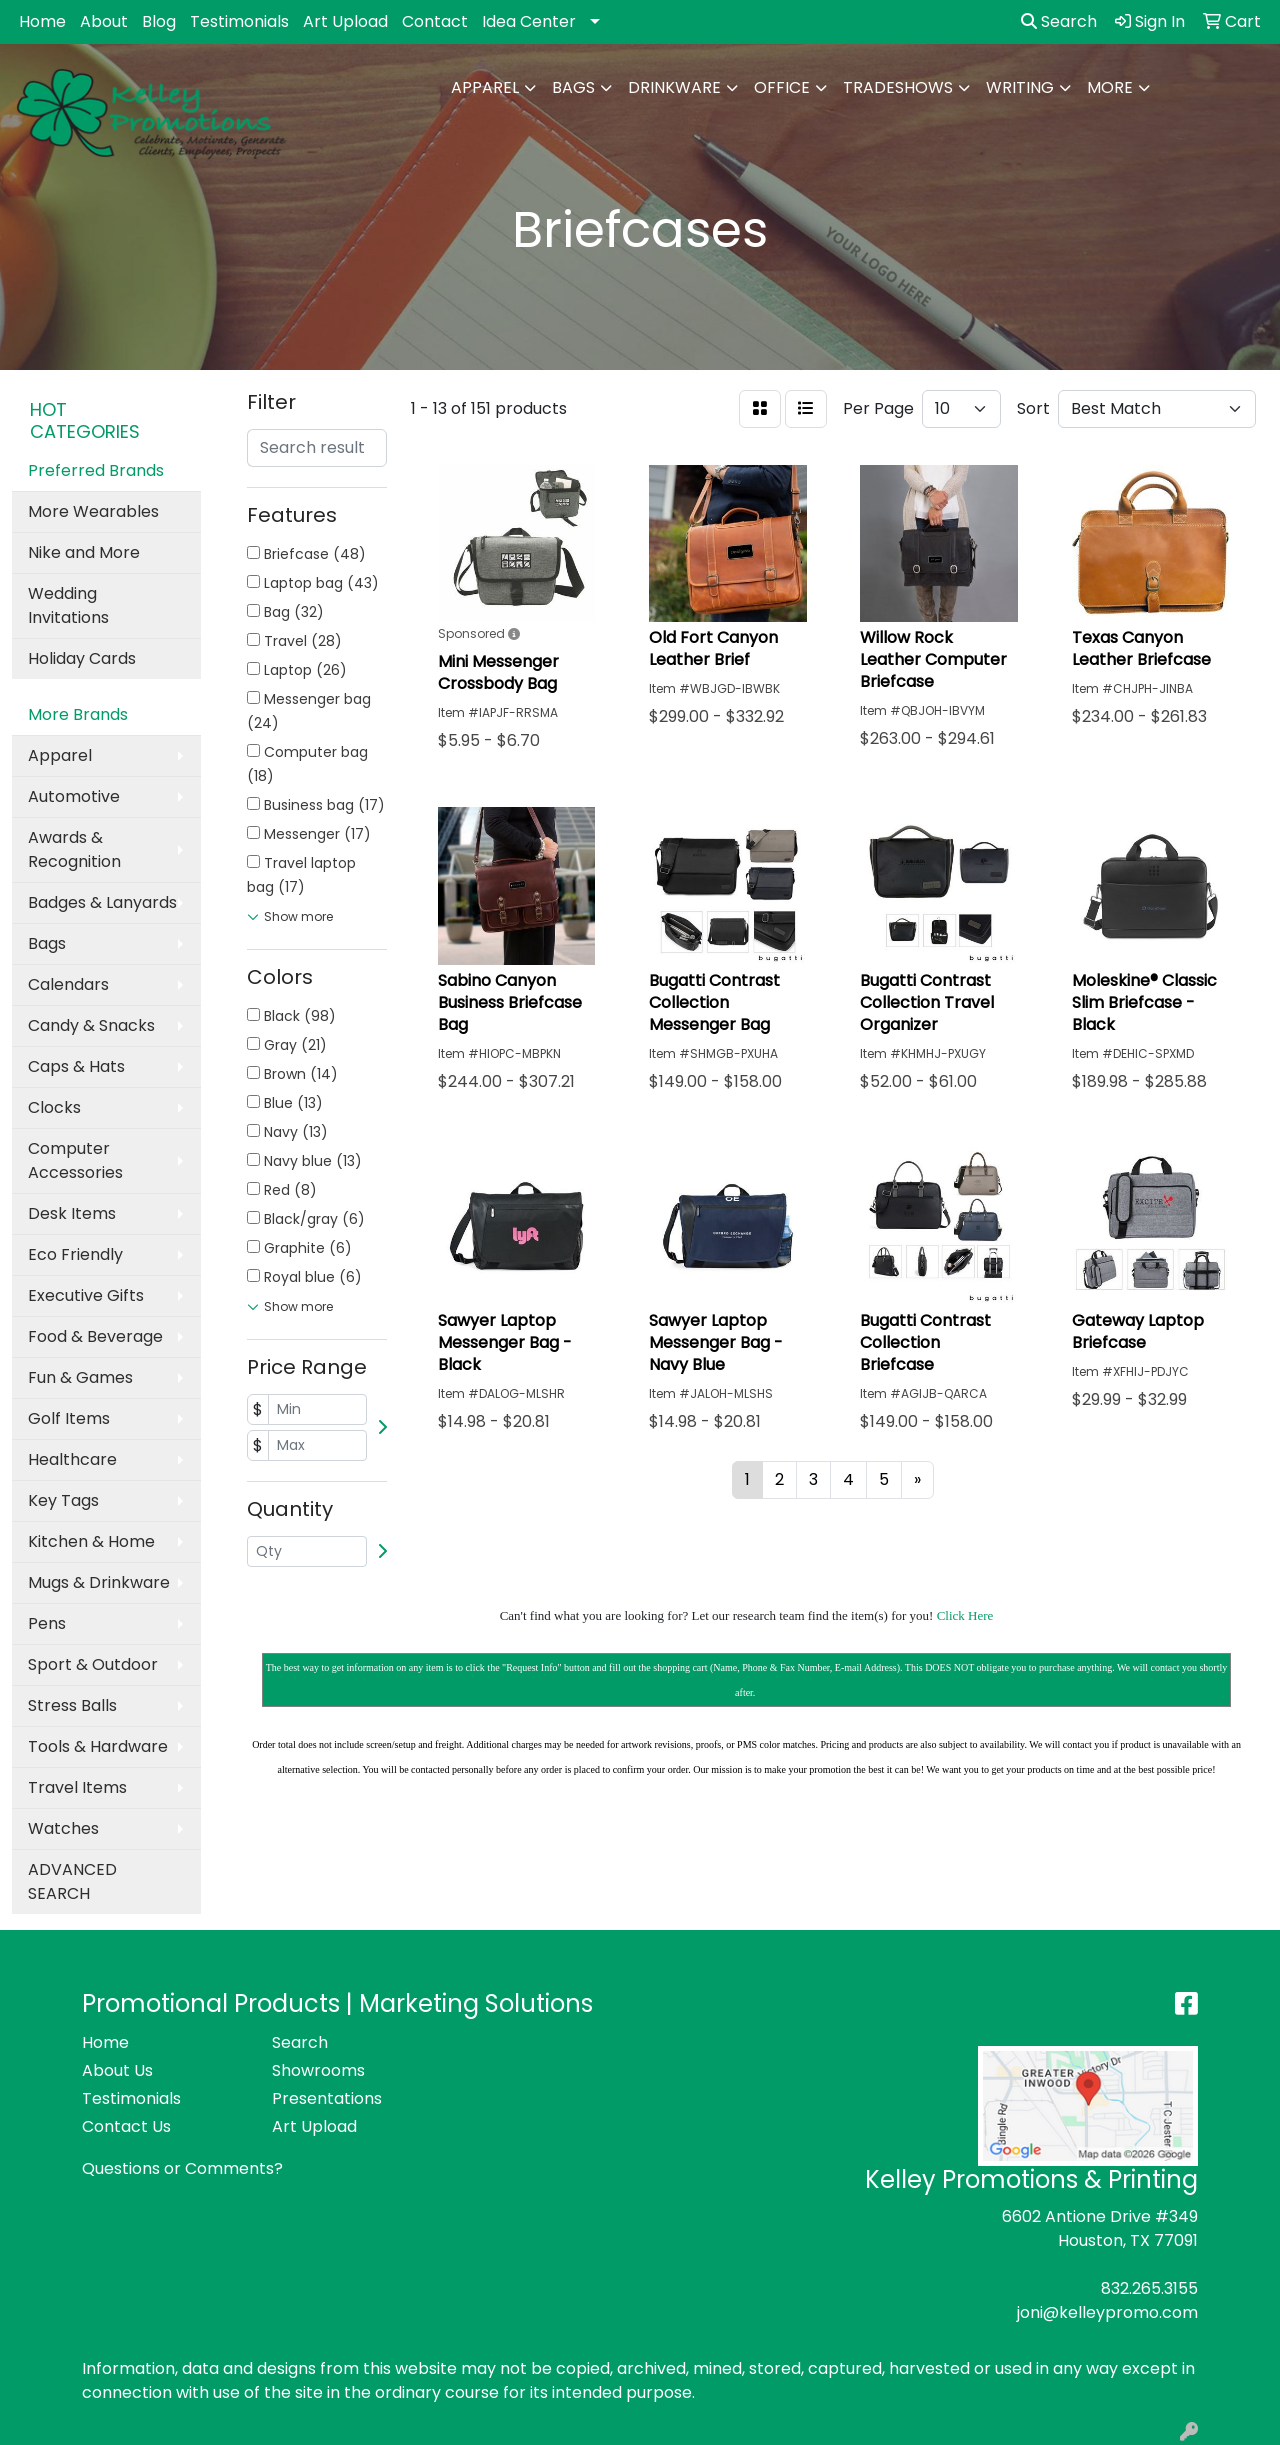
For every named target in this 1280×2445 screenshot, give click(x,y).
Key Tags (63, 1500)
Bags (573, 87)
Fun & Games (80, 1377)
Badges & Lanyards (102, 902)
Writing (1020, 87)
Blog (159, 21)
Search (1059, 21)
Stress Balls (72, 1705)
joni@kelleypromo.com (1107, 2312)
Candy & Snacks (91, 1025)
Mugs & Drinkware (99, 1582)
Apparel (485, 87)
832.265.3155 (1149, 2288)
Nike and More (84, 552)
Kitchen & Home (91, 1541)
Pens (47, 1623)
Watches (63, 1828)
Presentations (327, 2098)
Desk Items (72, 1213)
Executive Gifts (86, 1295)
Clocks (54, 1107)
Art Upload (345, 21)
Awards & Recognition (74, 849)
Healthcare (72, 1459)
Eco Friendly (75, 1254)
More (1110, 87)
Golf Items (69, 1418)
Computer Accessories (75, 1160)
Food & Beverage (95, 1336)
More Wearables (93, 511)
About (104, 21)
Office (782, 87)
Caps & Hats (76, 1066)
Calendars (68, 984)
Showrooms (318, 2070)
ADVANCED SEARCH (72, 1881)
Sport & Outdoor (93, 1664)
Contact (435, 21)
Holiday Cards (82, 658)
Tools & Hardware (98, 1746)
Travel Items (77, 1787)
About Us (117, 2070)
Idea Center (529, 21)
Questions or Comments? (182, 2168)
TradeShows (898, 87)
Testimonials (239, 21)
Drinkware (674, 87)
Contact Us (126, 2126)
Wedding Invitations (68, 605)
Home (42, 21)
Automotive (74, 796)
